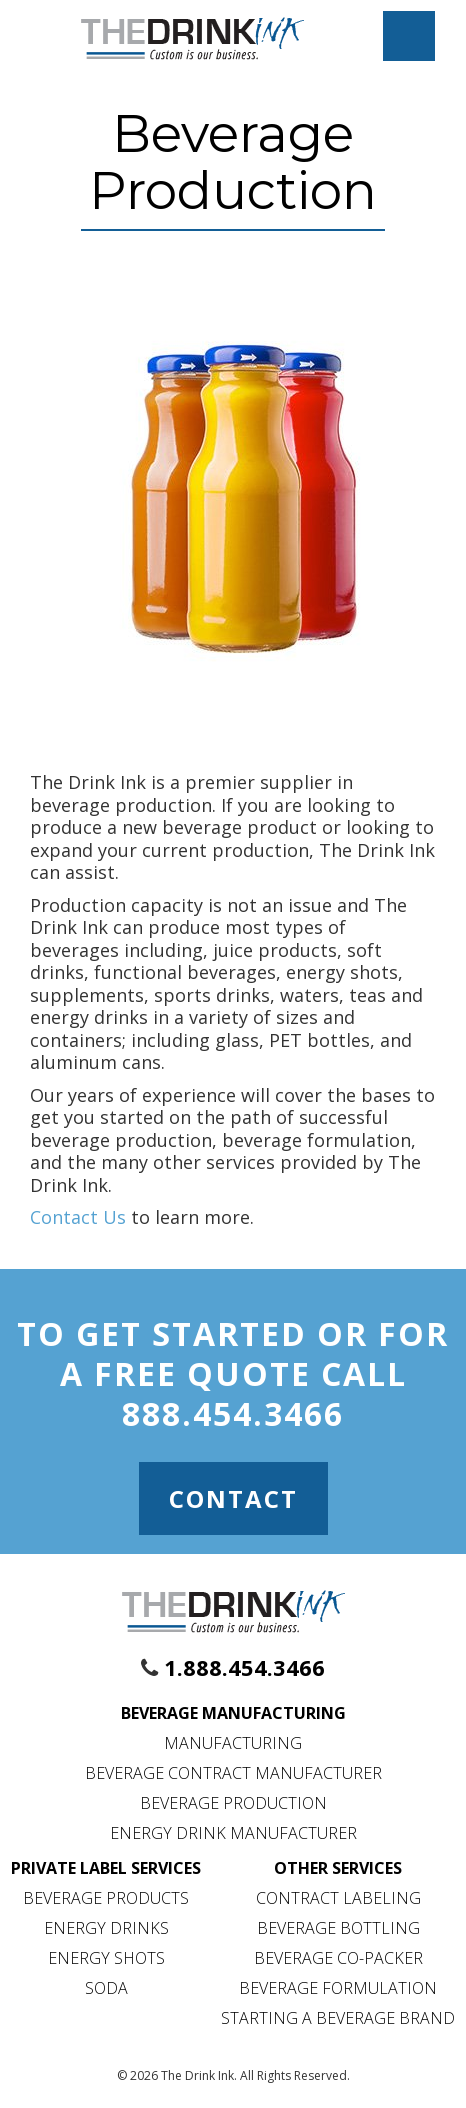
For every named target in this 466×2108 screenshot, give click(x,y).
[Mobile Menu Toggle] (409, 36)
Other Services (338, 1868)
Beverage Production (233, 1803)
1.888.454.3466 (244, 1667)
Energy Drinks (106, 1928)
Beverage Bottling (338, 1928)
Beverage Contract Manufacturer (233, 1773)
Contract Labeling (338, 1898)
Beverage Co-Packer (338, 1958)
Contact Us (78, 1217)
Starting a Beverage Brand (338, 2018)
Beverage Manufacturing (233, 1713)
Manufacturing (233, 1743)
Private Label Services (106, 1868)
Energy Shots (106, 1958)
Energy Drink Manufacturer (233, 1833)
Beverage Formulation (338, 1988)
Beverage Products (106, 1898)
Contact (233, 1498)
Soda (106, 1988)
